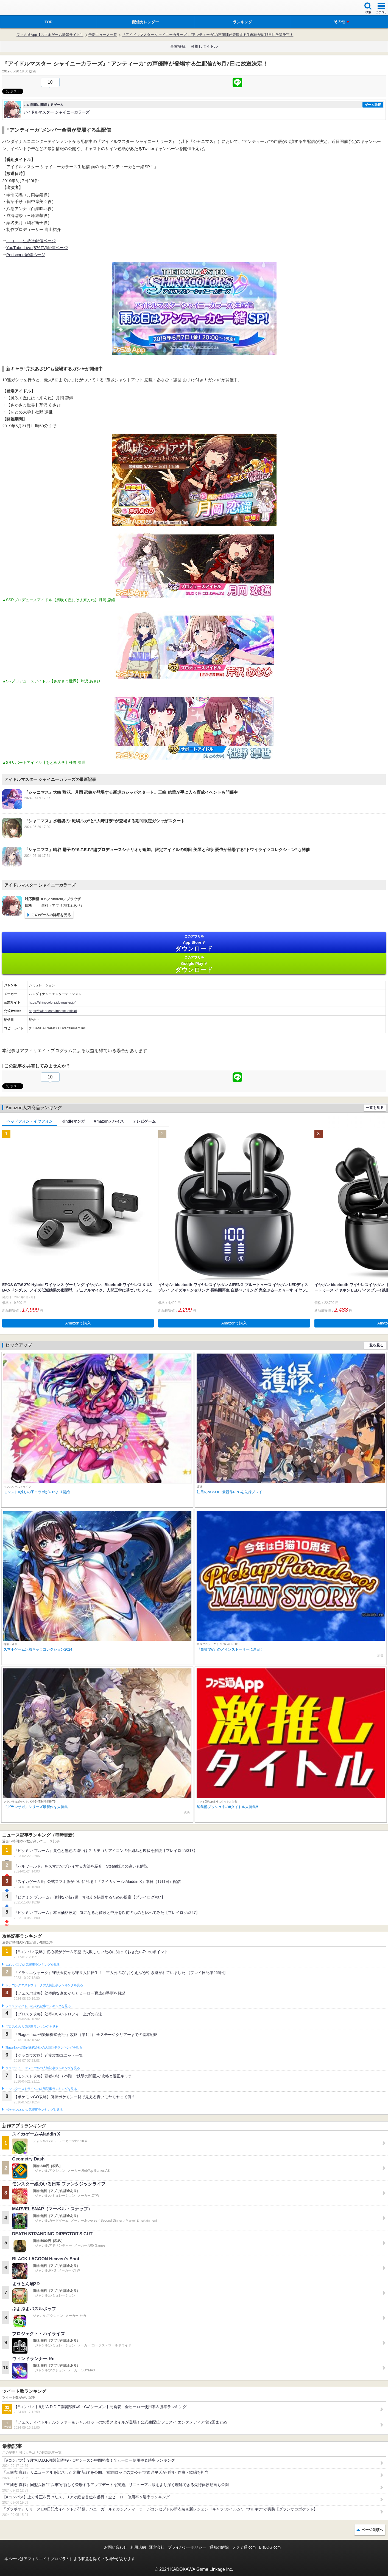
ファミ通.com (244, 2547)
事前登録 (178, 46)
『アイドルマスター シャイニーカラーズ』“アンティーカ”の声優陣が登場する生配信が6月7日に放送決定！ (208, 35)
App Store (194, 943)
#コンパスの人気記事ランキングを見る (32, 1964)
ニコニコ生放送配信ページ (31, 240)
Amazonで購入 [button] (78, 1323)
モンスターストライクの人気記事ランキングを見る (41, 2089)
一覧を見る (375, 1108)
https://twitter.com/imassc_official (53, 1011)
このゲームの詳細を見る (51, 915)
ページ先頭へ (372, 2530)
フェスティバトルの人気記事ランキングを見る (38, 2006)
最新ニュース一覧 (102, 35)
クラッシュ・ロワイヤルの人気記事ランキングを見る (42, 2068)
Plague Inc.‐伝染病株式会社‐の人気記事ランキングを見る (43, 2047)
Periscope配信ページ (25, 254)
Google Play (194, 964)
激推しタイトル (204, 46)
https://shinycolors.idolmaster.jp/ (52, 1002)
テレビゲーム (144, 1121)
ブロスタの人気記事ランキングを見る (31, 2026)
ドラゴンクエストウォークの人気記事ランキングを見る (44, 1985)
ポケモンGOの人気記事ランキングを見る (34, 2109)
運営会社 (156, 2547)
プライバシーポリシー (187, 2547)
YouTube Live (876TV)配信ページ (37, 247)
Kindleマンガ (73, 1121)
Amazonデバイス (109, 1121)
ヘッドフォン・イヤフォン (30, 1121)
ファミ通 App (20, 8)
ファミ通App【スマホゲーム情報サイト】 (49, 35)
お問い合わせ (115, 2547)
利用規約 (138, 2547)
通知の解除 (219, 2547)
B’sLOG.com (270, 2547)
